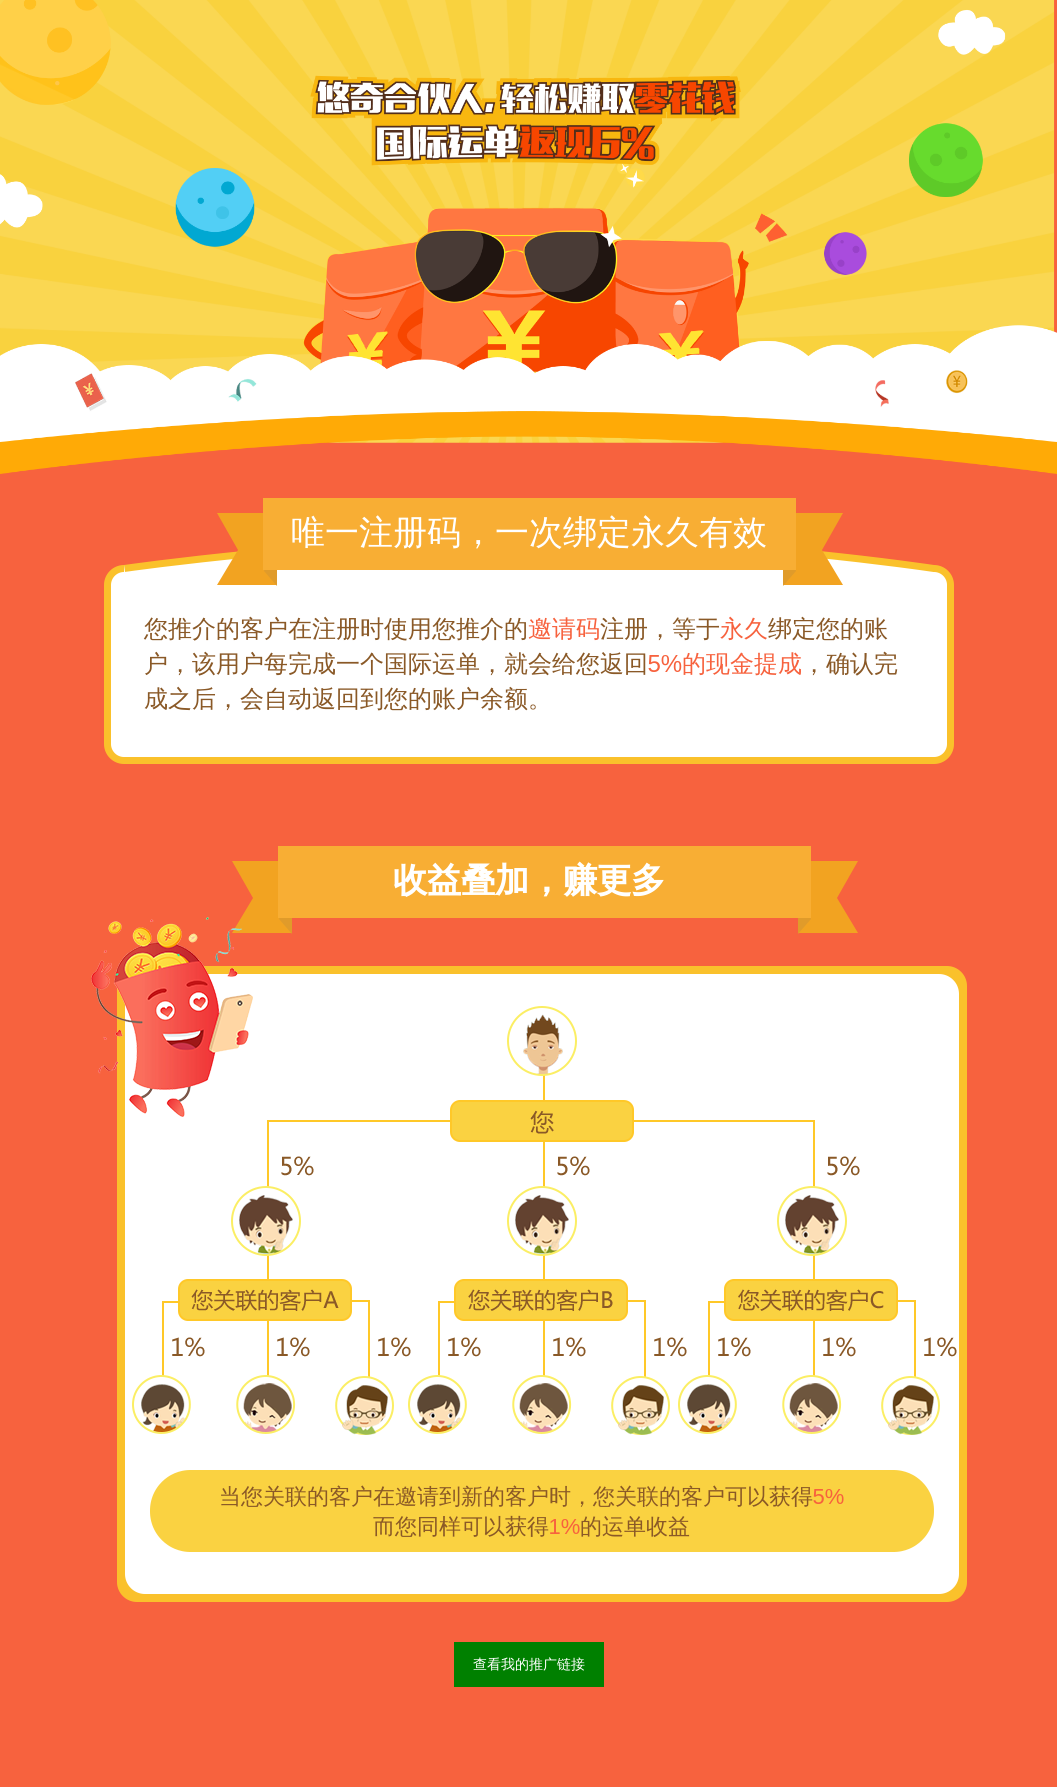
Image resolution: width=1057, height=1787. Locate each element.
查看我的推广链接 (529, 1664)
